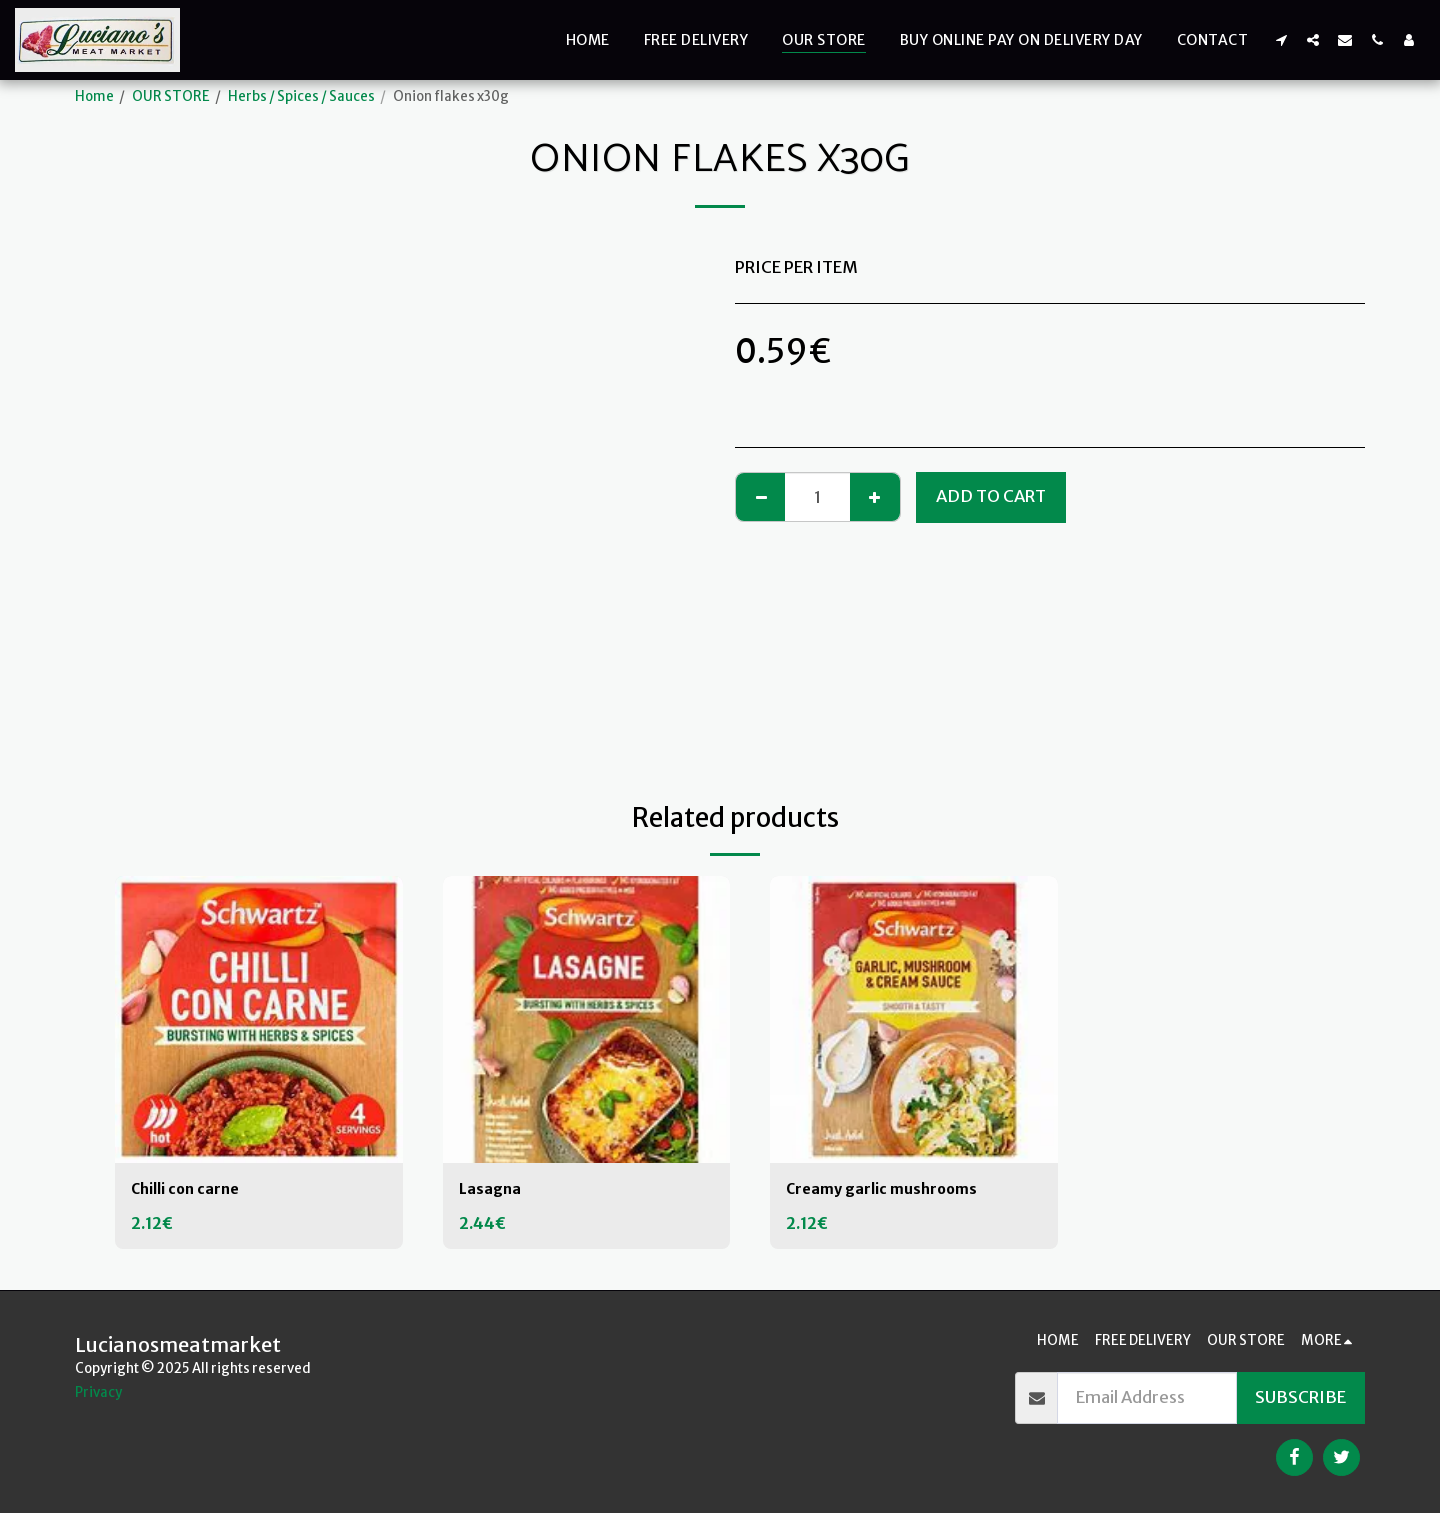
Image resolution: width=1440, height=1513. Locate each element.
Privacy (98, 1392)
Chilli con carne (192, 1190)
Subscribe (1300, 1397)
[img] (259, 1020)
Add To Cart (991, 496)
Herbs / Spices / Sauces (301, 96)
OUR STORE (171, 96)
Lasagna (493, 1190)
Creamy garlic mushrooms (893, 1190)
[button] (1281, 39)
